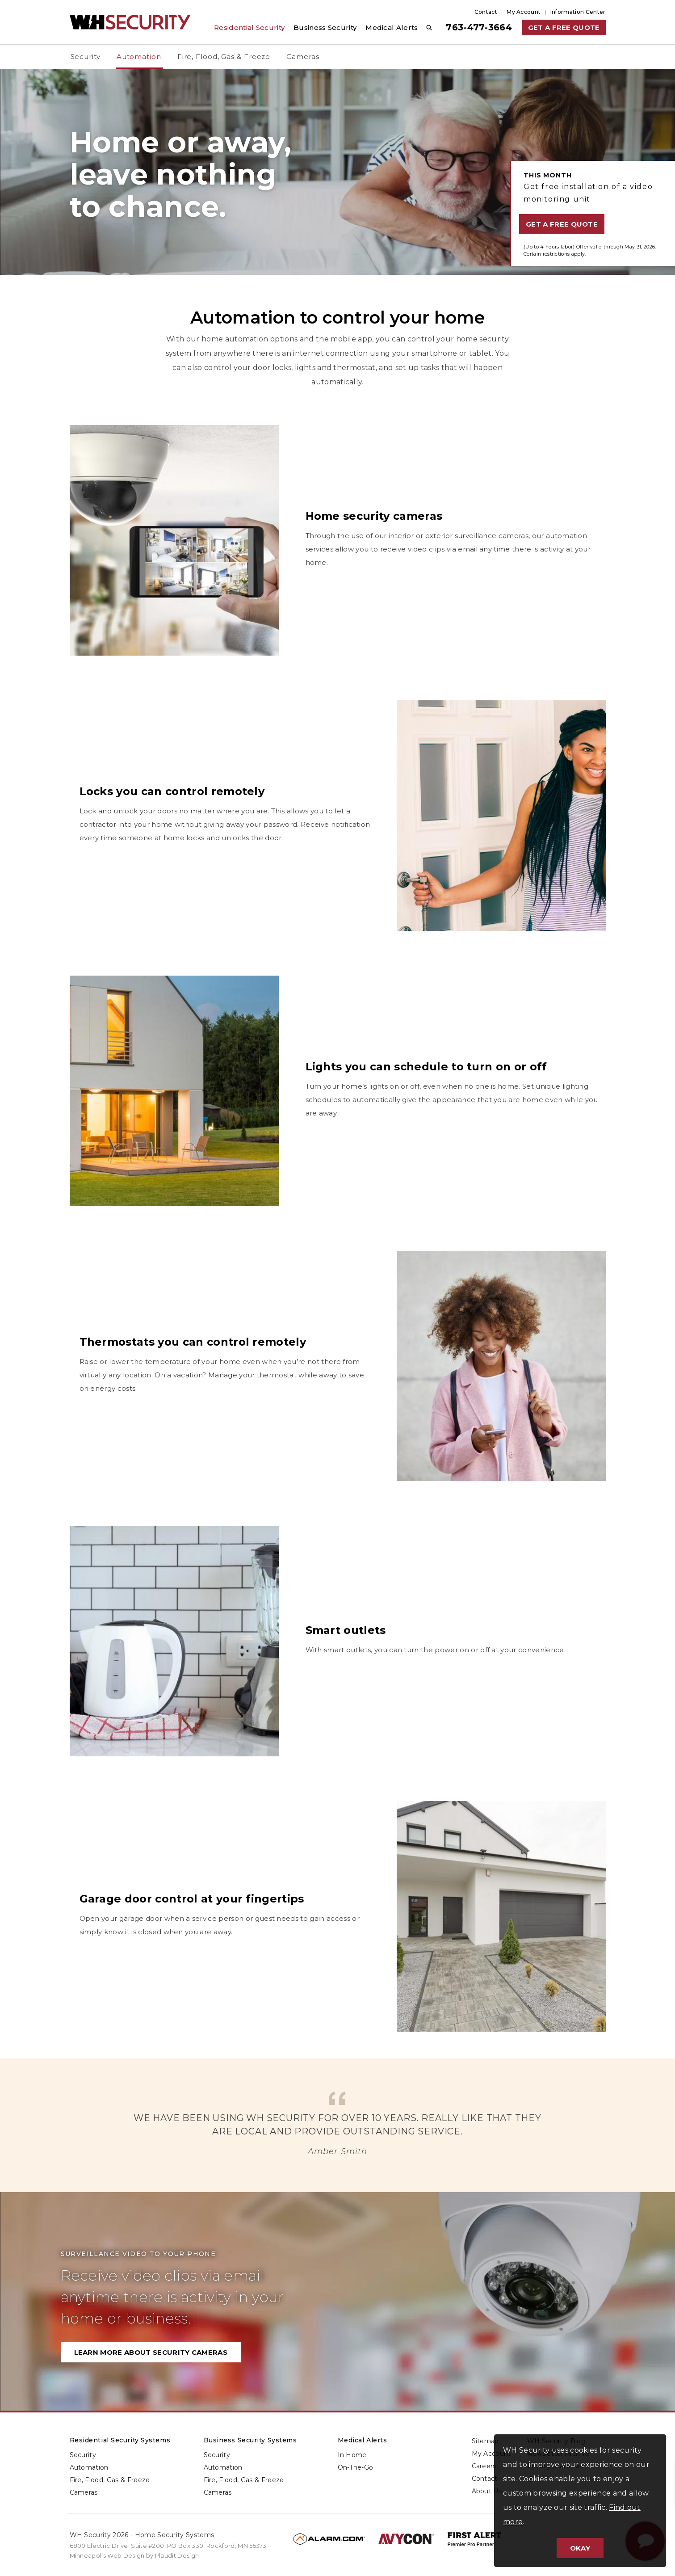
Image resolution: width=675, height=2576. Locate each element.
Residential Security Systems (120, 2440)
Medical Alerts (362, 2440)
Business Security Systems (250, 2440)
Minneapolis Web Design (107, 2555)
